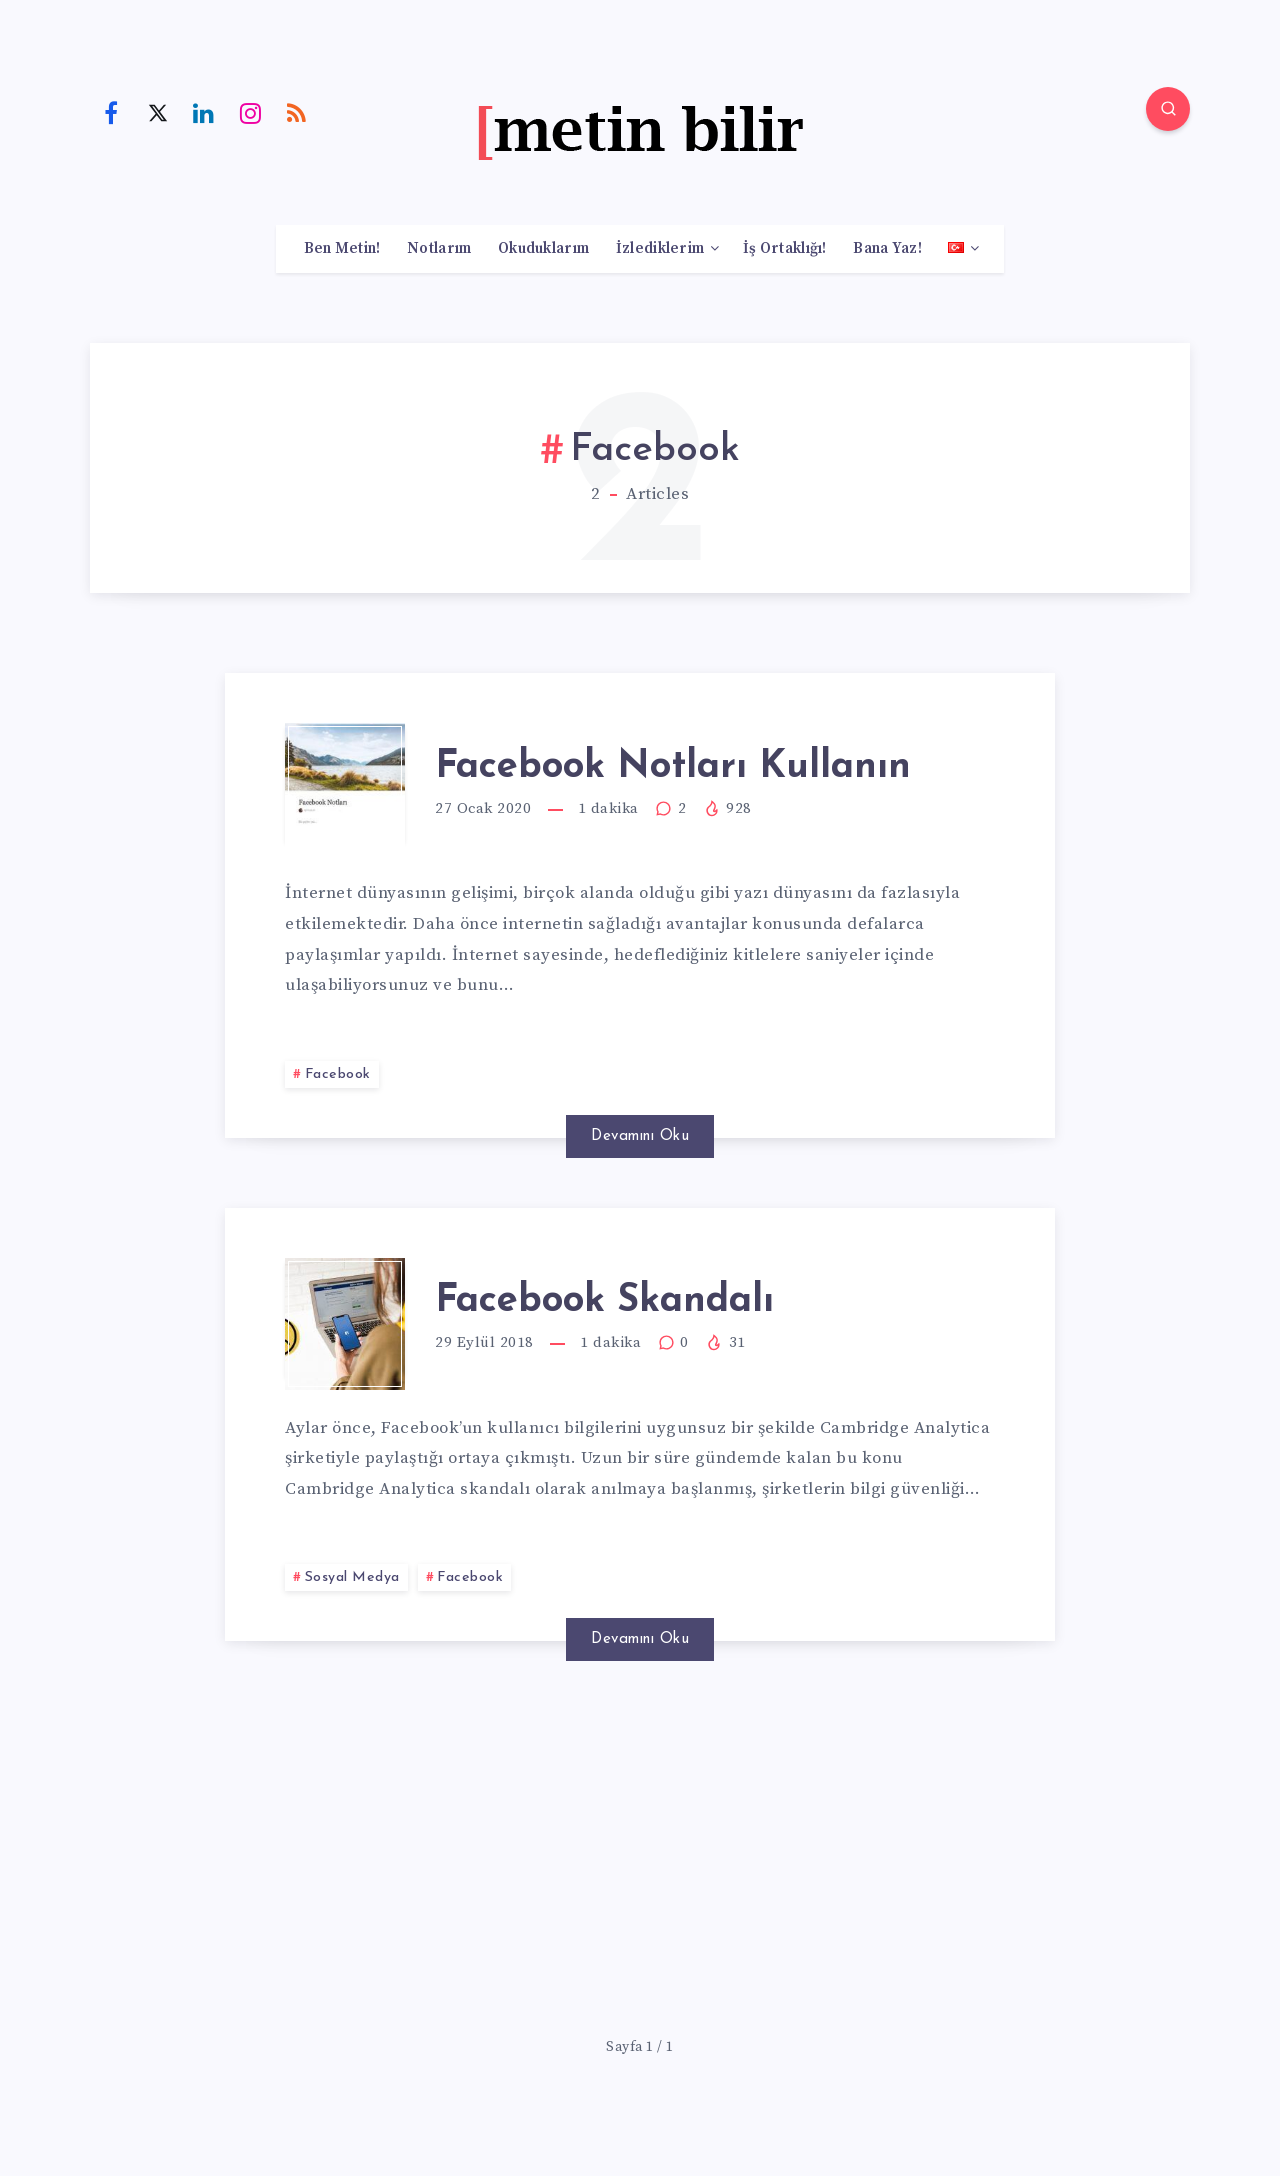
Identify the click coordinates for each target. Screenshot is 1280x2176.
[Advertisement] (640, 1851)
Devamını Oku (640, 1136)
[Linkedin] (204, 112)
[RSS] (297, 112)
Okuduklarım (543, 249)
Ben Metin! (342, 249)
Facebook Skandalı (604, 1301)
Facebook (338, 1074)
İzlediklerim (660, 249)
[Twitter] (158, 112)
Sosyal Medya (352, 1577)
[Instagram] (251, 112)
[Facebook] (111, 112)
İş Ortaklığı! (785, 249)
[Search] (1168, 109)
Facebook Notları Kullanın (673, 767)
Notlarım (439, 249)
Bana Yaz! (887, 249)
